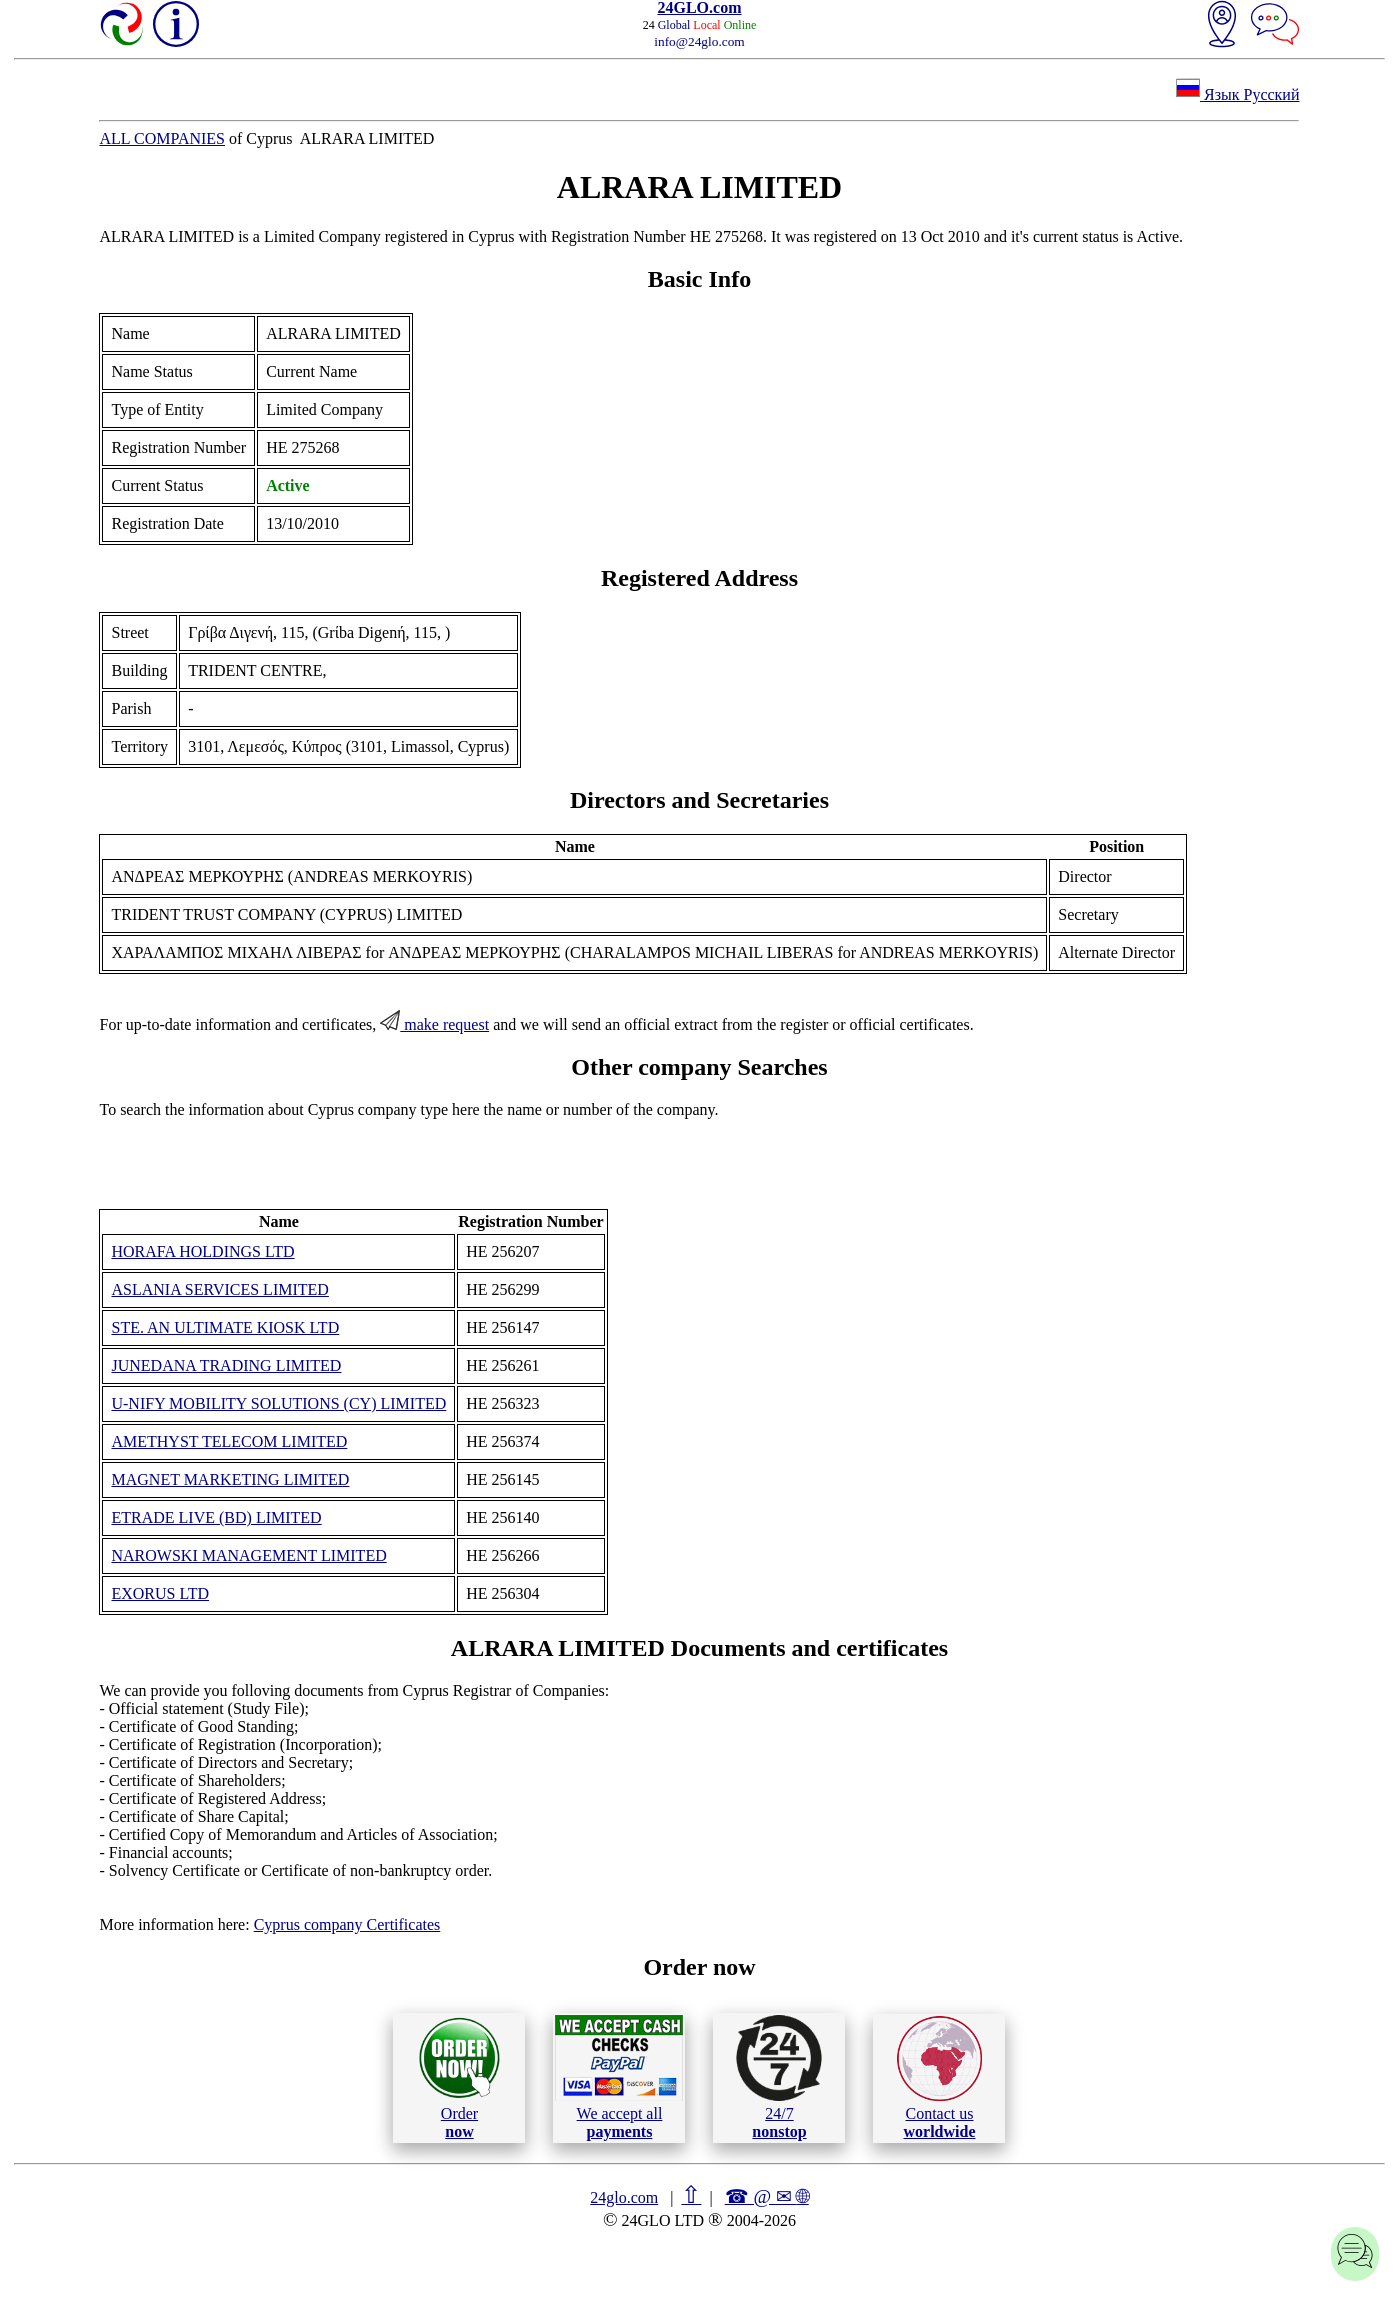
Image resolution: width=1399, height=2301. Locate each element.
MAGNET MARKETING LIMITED (230, 1479)
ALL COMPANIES (162, 138)
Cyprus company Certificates (347, 1924)
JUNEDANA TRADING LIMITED (226, 1365)
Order (459, 2077)
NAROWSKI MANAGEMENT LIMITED (248, 1555)
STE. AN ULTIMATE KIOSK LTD (225, 1327)
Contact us (939, 2078)
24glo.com (624, 2197)
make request (434, 1024)
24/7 (779, 2077)
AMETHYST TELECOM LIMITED (229, 1441)
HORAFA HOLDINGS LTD (202, 1251)
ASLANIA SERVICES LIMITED (219, 1289)
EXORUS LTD (160, 1593)
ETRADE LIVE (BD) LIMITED (216, 1517)
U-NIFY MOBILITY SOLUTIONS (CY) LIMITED (278, 1403)
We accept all (619, 2077)
